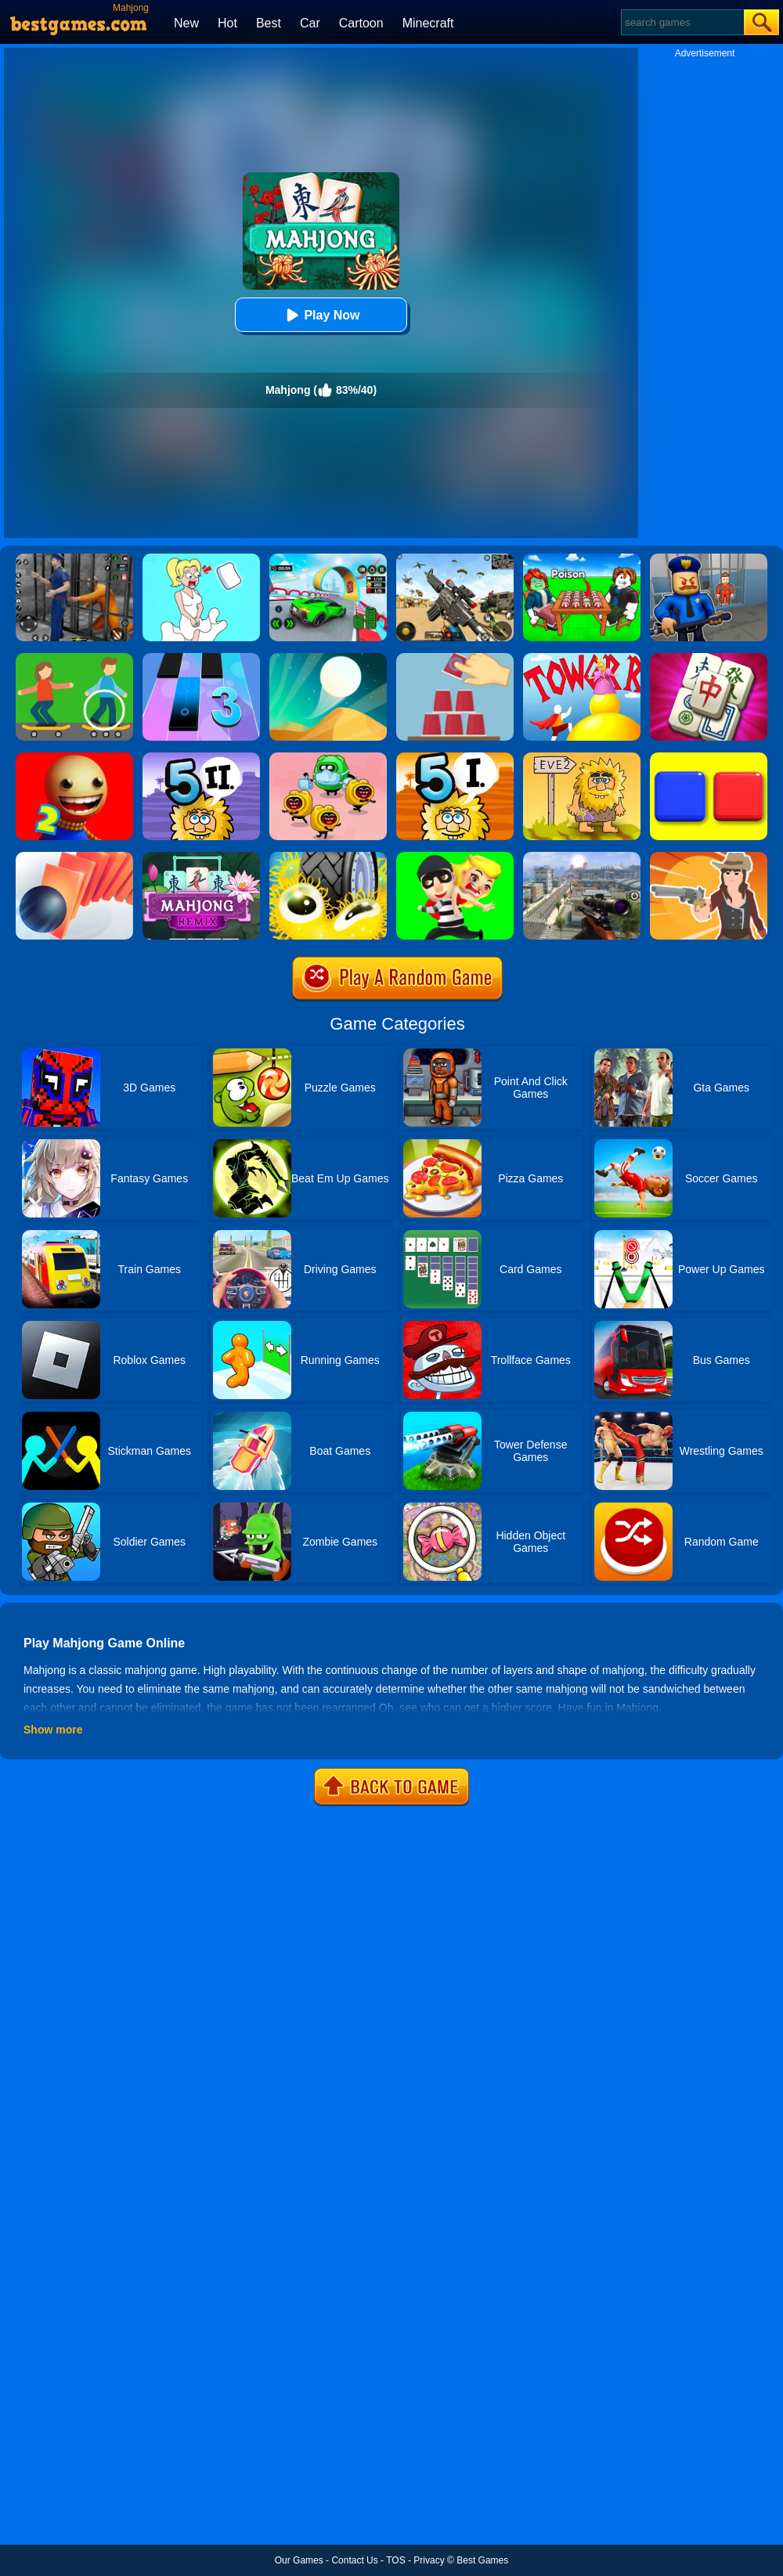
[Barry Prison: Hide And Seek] (708, 559)
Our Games (299, 2560)
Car (310, 23)
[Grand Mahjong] (708, 658)
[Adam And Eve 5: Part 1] (455, 757)
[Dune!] (328, 658)
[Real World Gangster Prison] (74, 559)
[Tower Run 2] (581, 658)
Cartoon (361, 23)
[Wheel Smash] (328, 857)
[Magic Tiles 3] (201, 658)
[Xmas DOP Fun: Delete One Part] (201, 559)
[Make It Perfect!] (455, 658)
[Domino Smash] (74, 857)
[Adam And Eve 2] (581, 757)
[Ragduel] (708, 857)
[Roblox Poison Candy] (581, 559)
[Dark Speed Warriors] (328, 559)
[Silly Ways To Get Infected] (328, 757)
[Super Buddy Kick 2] (74, 757)
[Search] (681, 22)
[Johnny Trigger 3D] (581, 857)
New (186, 23)
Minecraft (428, 23)
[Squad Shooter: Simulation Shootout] (455, 559)
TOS (395, 2560)
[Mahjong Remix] (201, 857)
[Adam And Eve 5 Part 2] (201, 757)
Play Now (320, 315)
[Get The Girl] (455, 857)
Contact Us (354, 2560)
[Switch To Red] (708, 757)
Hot (227, 23)
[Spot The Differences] (74, 658)
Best (268, 23)
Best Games (482, 2560)
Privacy (428, 2560)
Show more (52, 1729)
